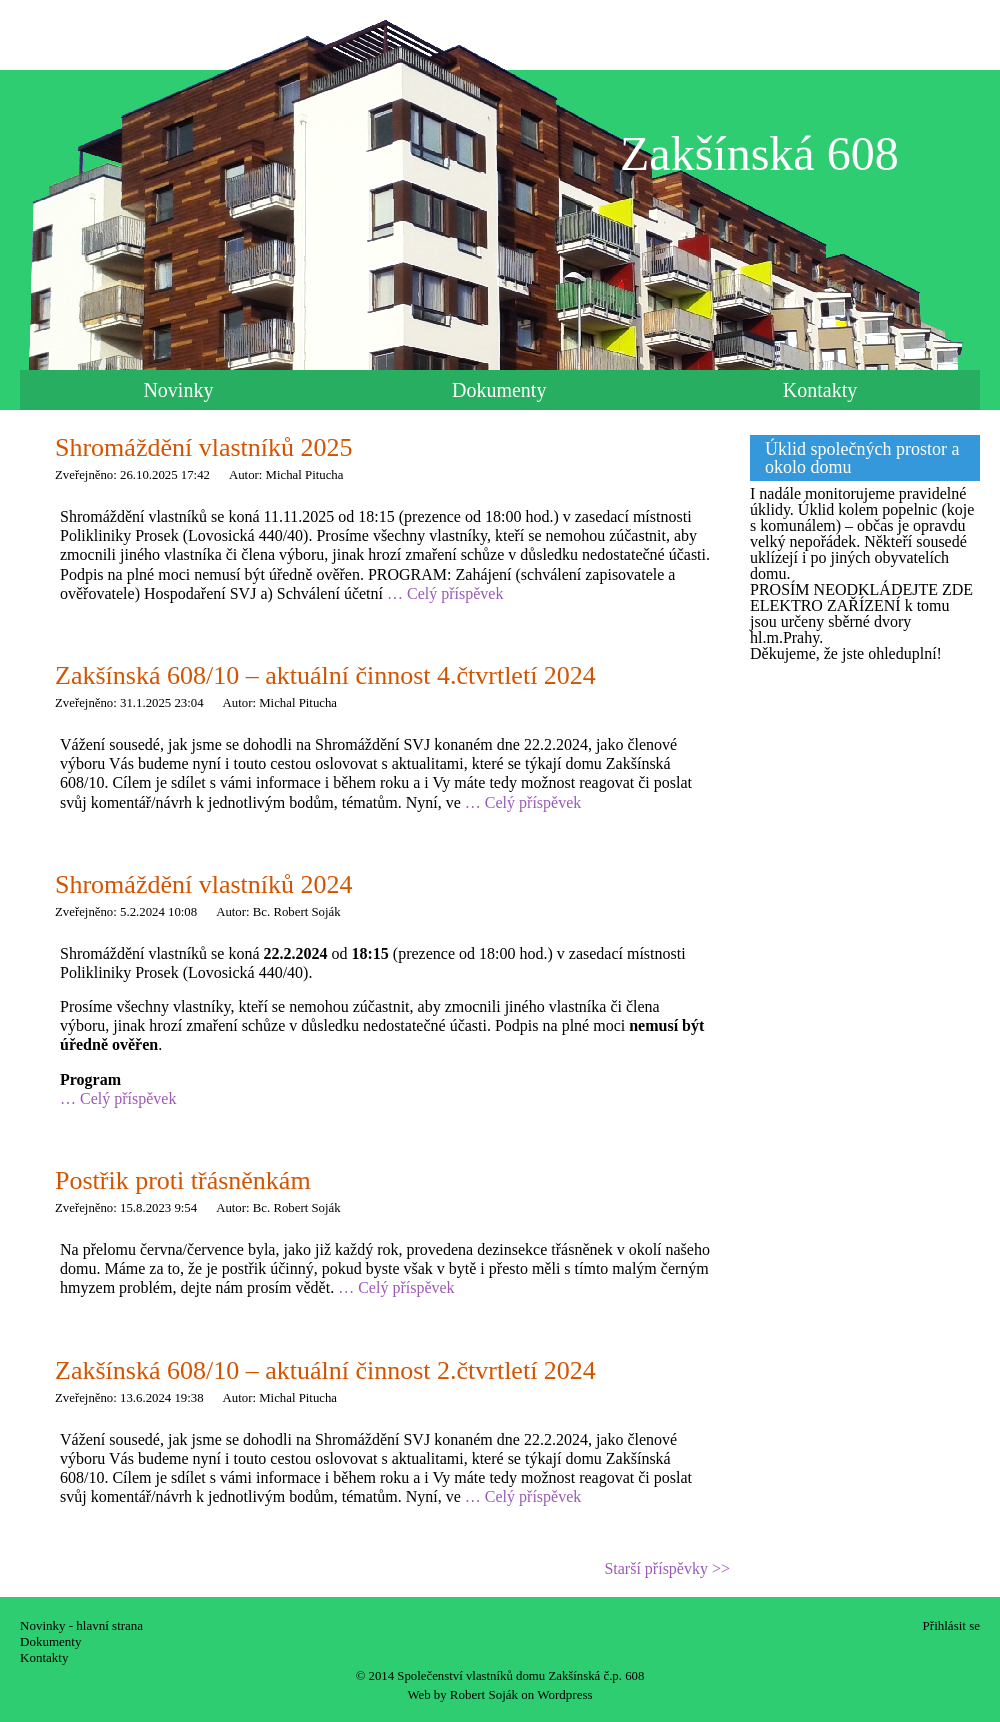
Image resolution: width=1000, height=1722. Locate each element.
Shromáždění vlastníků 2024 (204, 884)
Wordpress (564, 1694)
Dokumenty (499, 390)
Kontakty (820, 390)
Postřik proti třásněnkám (183, 1180)
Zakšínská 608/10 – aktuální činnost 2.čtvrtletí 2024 (325, 1370)
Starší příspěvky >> (667, 1568)
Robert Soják (484, 1694)
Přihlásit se (951, 1625)
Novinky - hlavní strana (81, 1625)
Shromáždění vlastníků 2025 (204, 447)
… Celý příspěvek (445, 593)
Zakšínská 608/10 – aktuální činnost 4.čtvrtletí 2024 (325, 675)
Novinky (178, 390)
